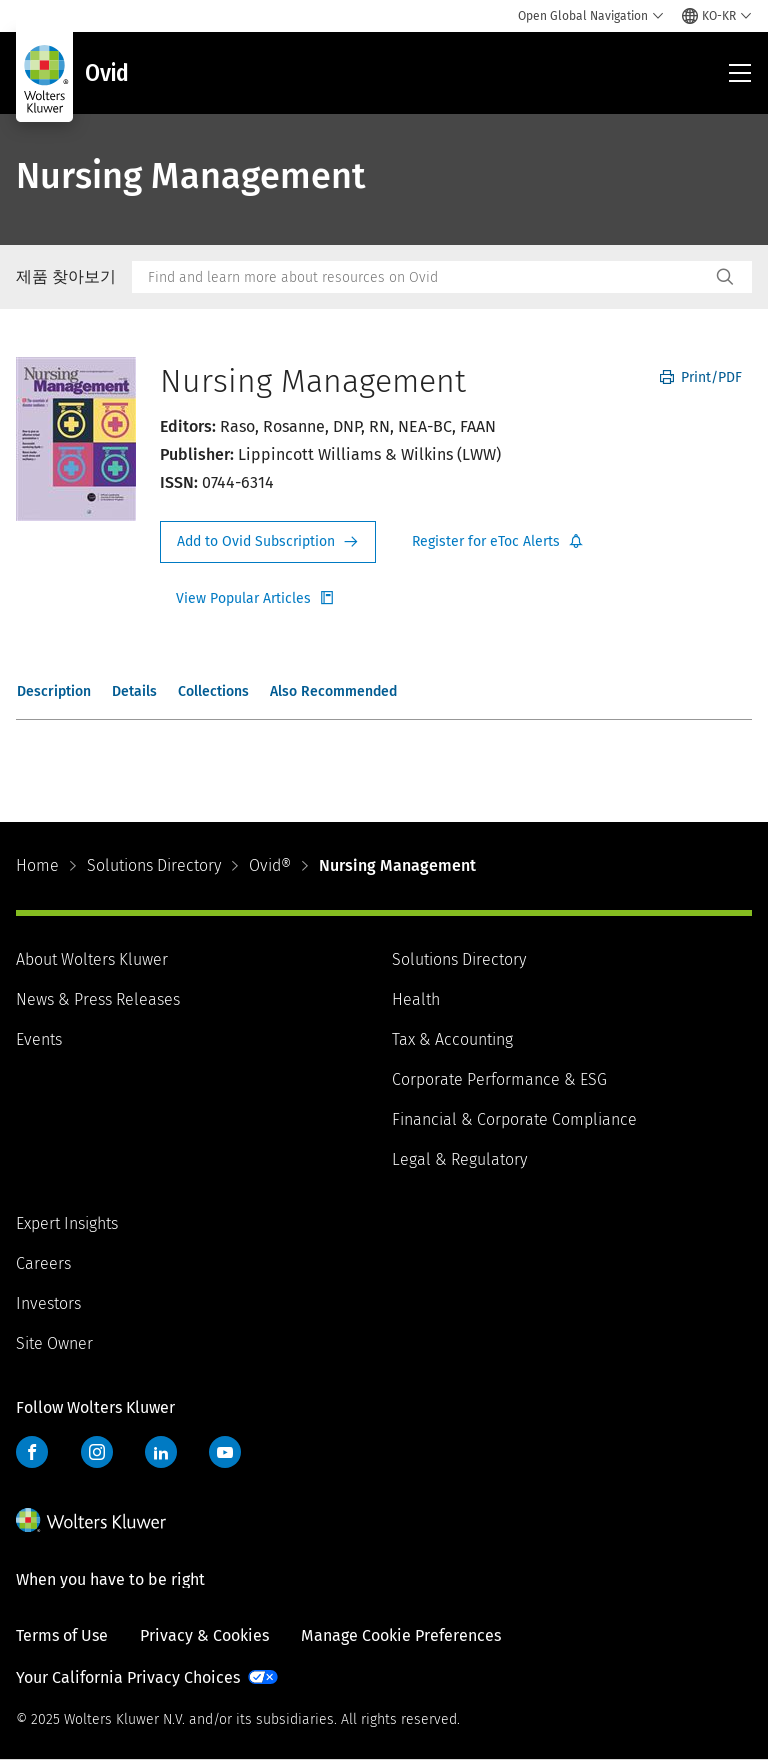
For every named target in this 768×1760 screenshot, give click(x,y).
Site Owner (54, 1343)
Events (39, 1039)
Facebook (32, 1452)
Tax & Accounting (452, 1039)
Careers (43, 1263)
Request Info (268, 542)
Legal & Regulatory (459, 1159)
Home (37, 865)
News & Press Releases (98, 999)
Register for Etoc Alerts (498, 542)
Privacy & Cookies (204, 1635)
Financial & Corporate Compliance (514, 1119)
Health (416, 999)
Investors (48, 1303)
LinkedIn (161, 1452)
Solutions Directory (154, 865)
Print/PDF (701, 377)
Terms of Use (62, 1635)
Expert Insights (67, 1223)
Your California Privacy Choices (128, 1677)
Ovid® (270, 865)
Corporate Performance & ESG (499, 1079)
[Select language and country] (717, 16)
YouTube (225, 1452)
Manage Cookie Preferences (401, 1635)
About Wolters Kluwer (92, 959)
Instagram (97, 1452)
